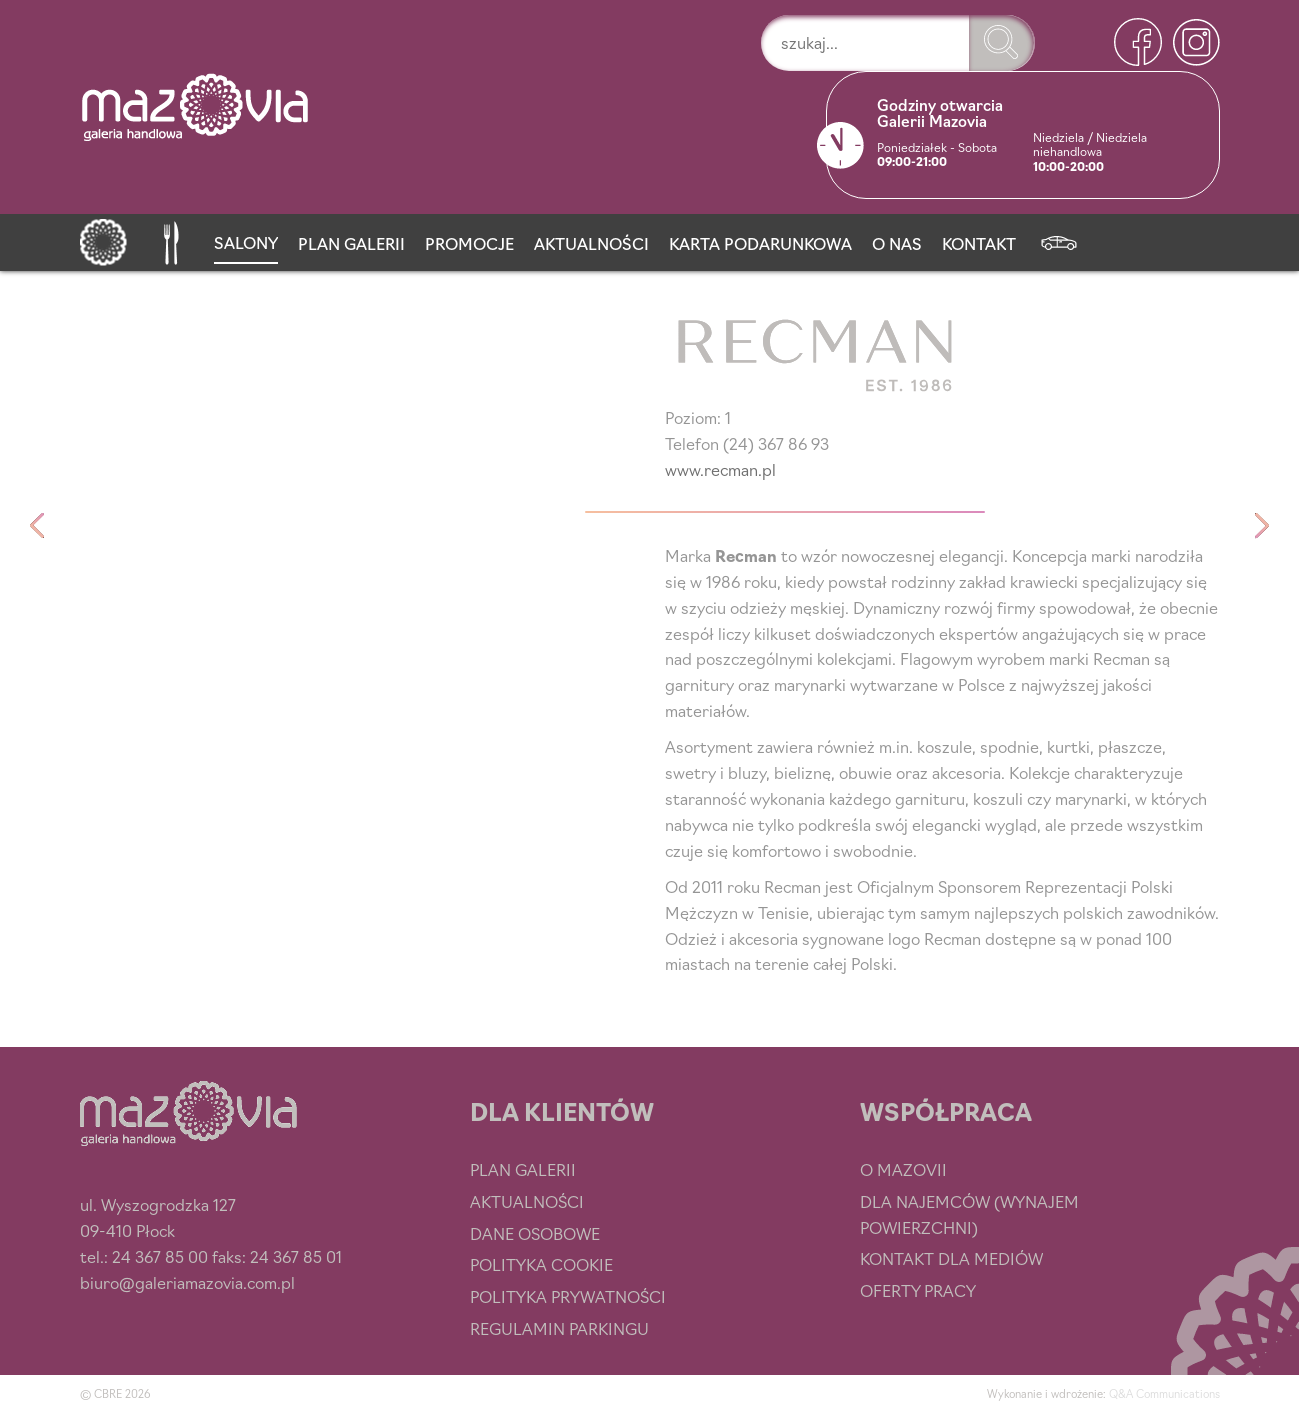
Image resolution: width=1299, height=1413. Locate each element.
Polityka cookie (541, 1264)
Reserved (1262, 526)
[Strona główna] (103, 239)
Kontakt (979, 243)
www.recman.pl (720, 469)
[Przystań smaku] (170, 239)
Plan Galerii (351, 243)
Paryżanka (37, 526)
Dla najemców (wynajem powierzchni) (969, 1214)
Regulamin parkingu (559, 1328)
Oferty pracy (918, 1290)
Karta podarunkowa (760, 243)
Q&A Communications (1164, 1393)
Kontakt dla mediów (951, 1258)
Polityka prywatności (568, 1296)
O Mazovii (903, 1169)
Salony (246, 242)
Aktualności (591, 243)
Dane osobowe (535, 1233)
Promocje (469, 243)
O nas (897, 243)
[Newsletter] (1059, 239)
